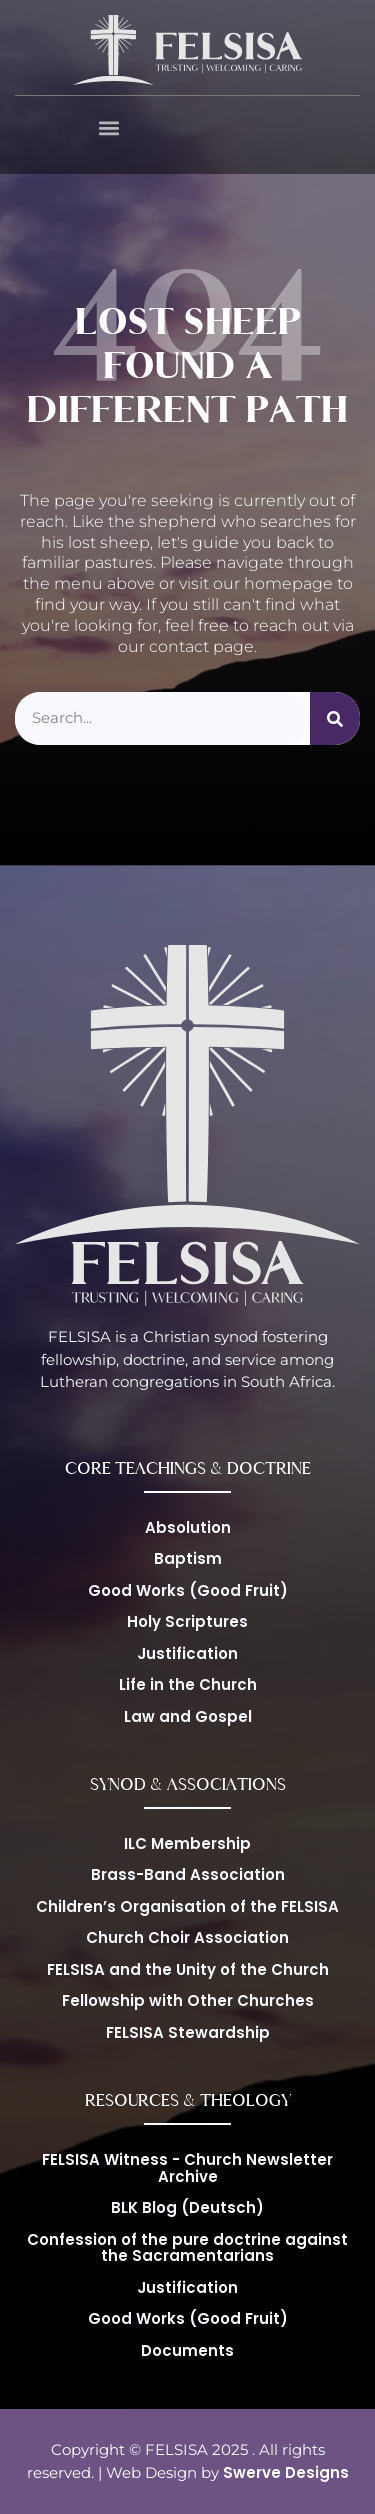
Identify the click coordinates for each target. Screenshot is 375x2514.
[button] (109, 127)
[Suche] (335, 718)
